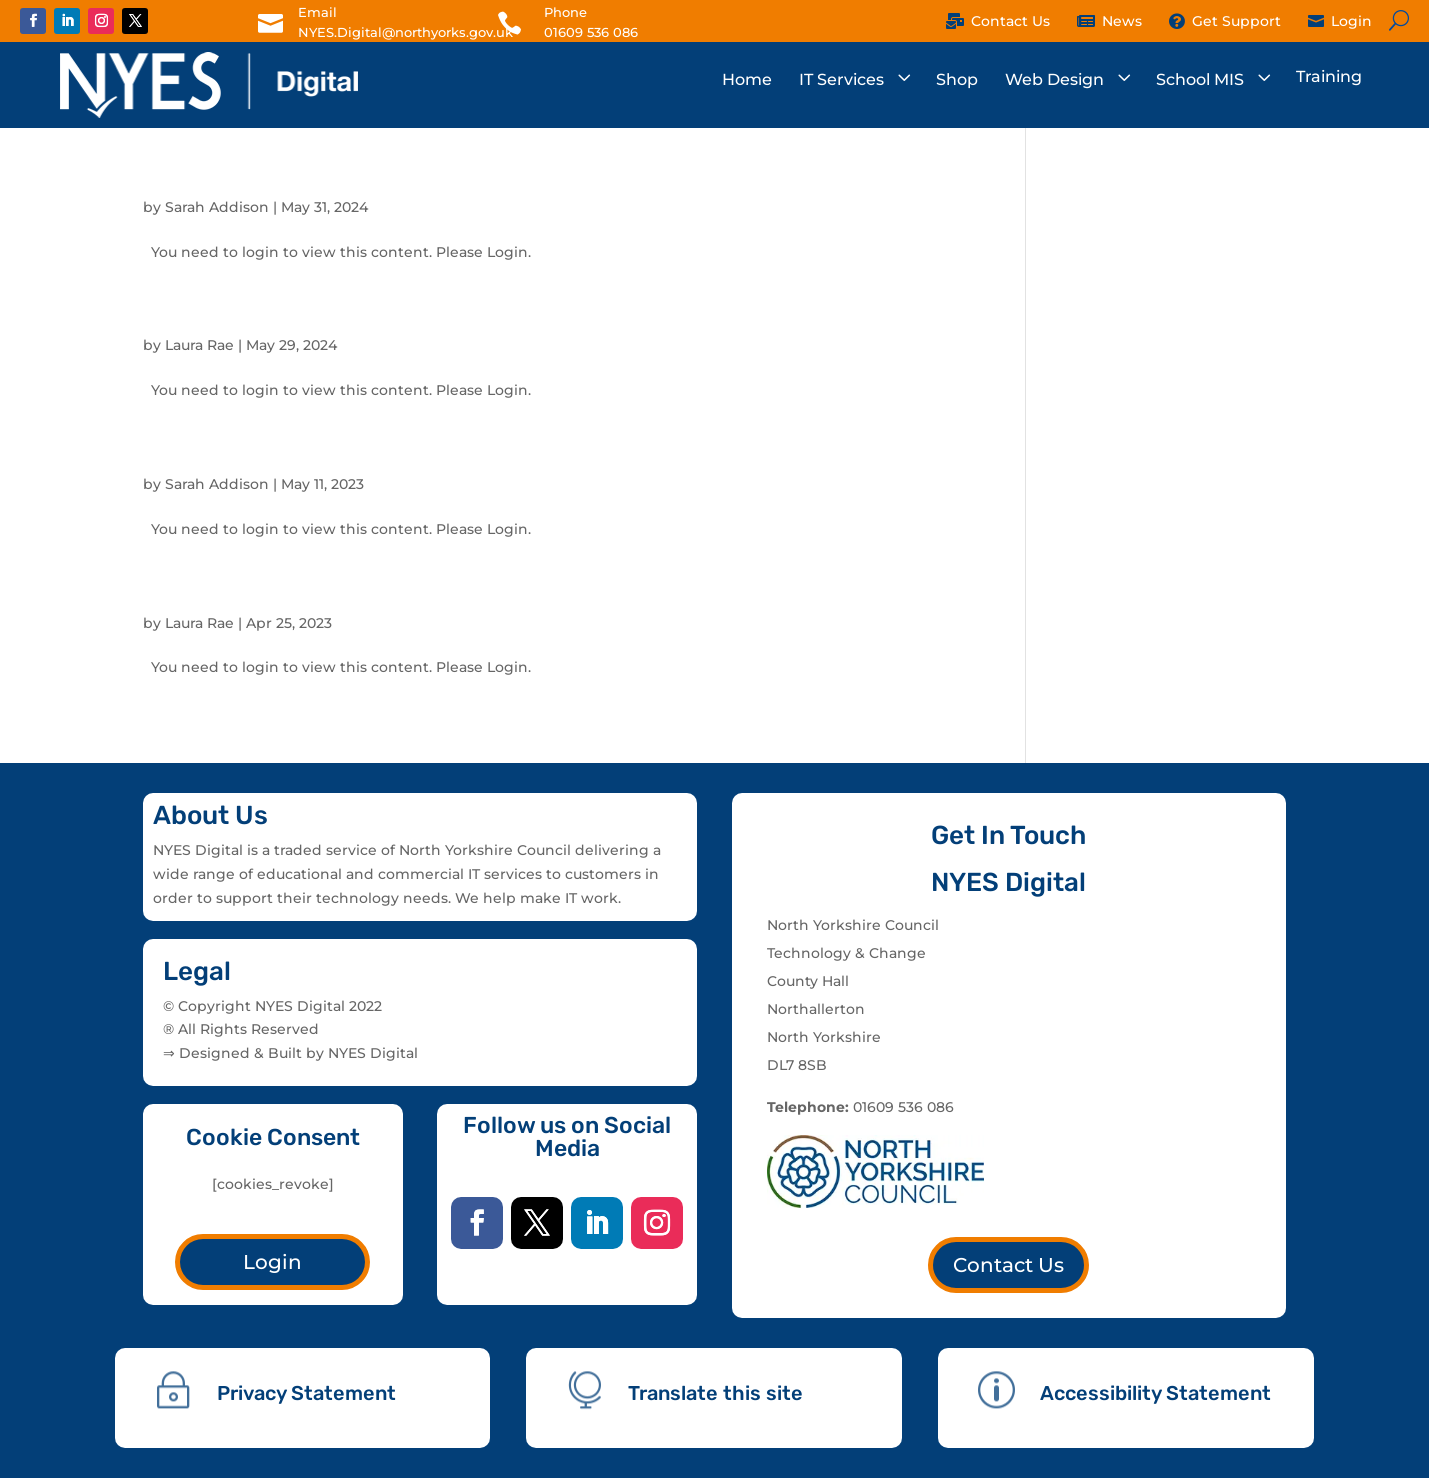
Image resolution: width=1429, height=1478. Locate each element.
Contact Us (1008, 1265)
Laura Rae (199, 345)
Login (272, 1262)
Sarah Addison (217, 207)
